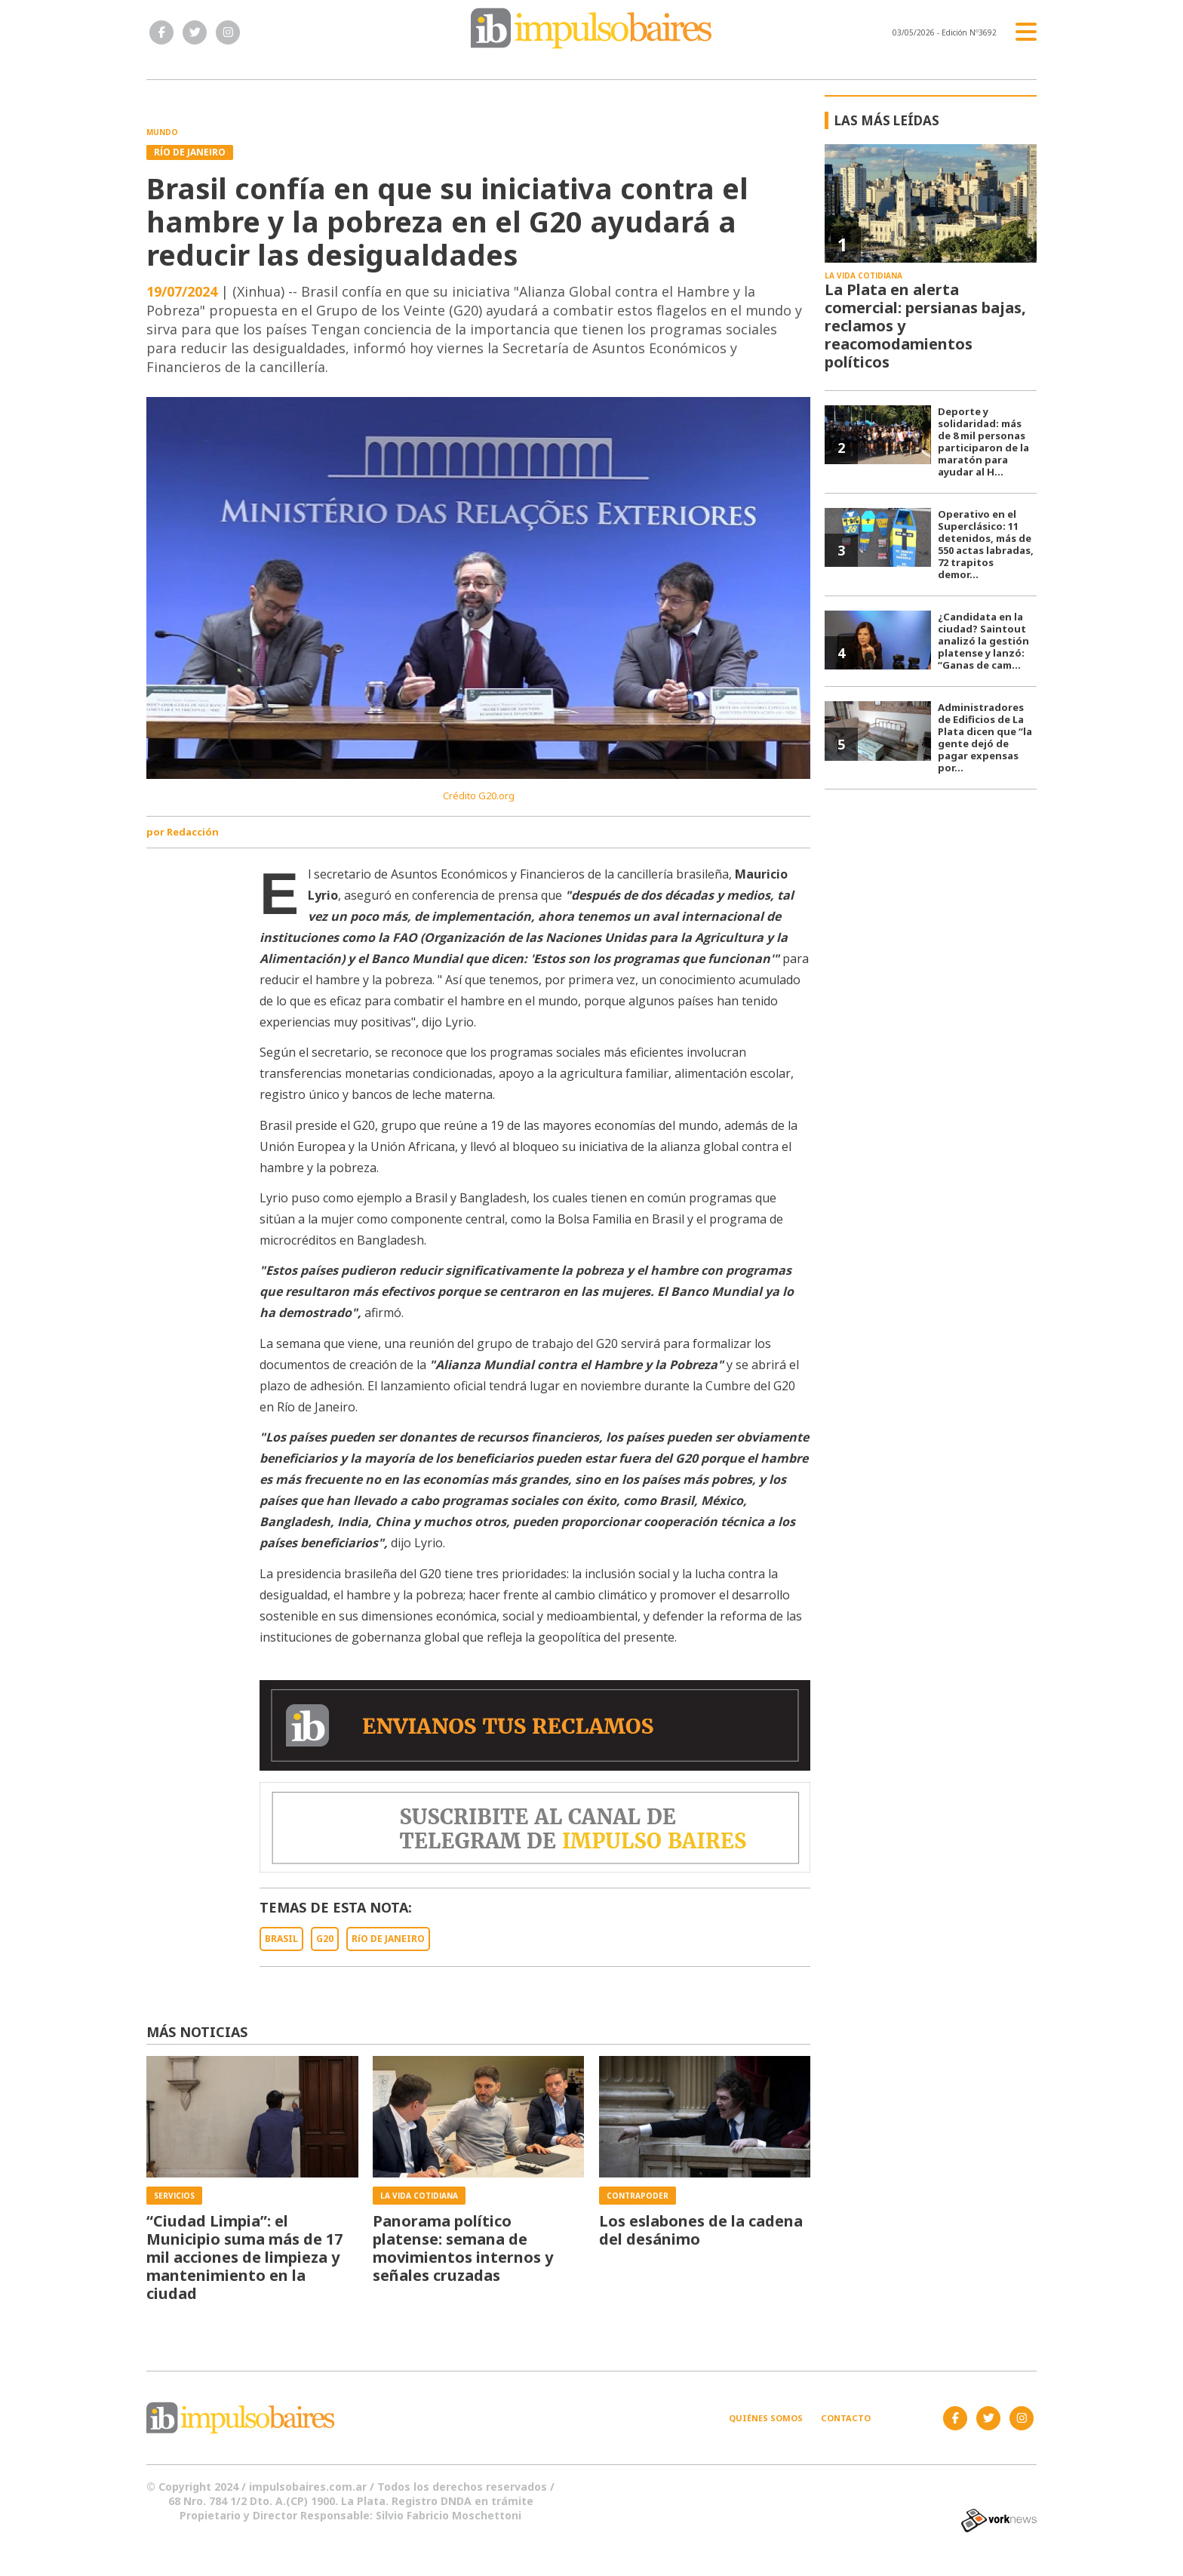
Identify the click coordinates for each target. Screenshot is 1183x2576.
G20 (324, 1938)
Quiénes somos (766, 2418)
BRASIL (281, 1938)
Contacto (846, 2418)
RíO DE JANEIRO (388, 1938)
